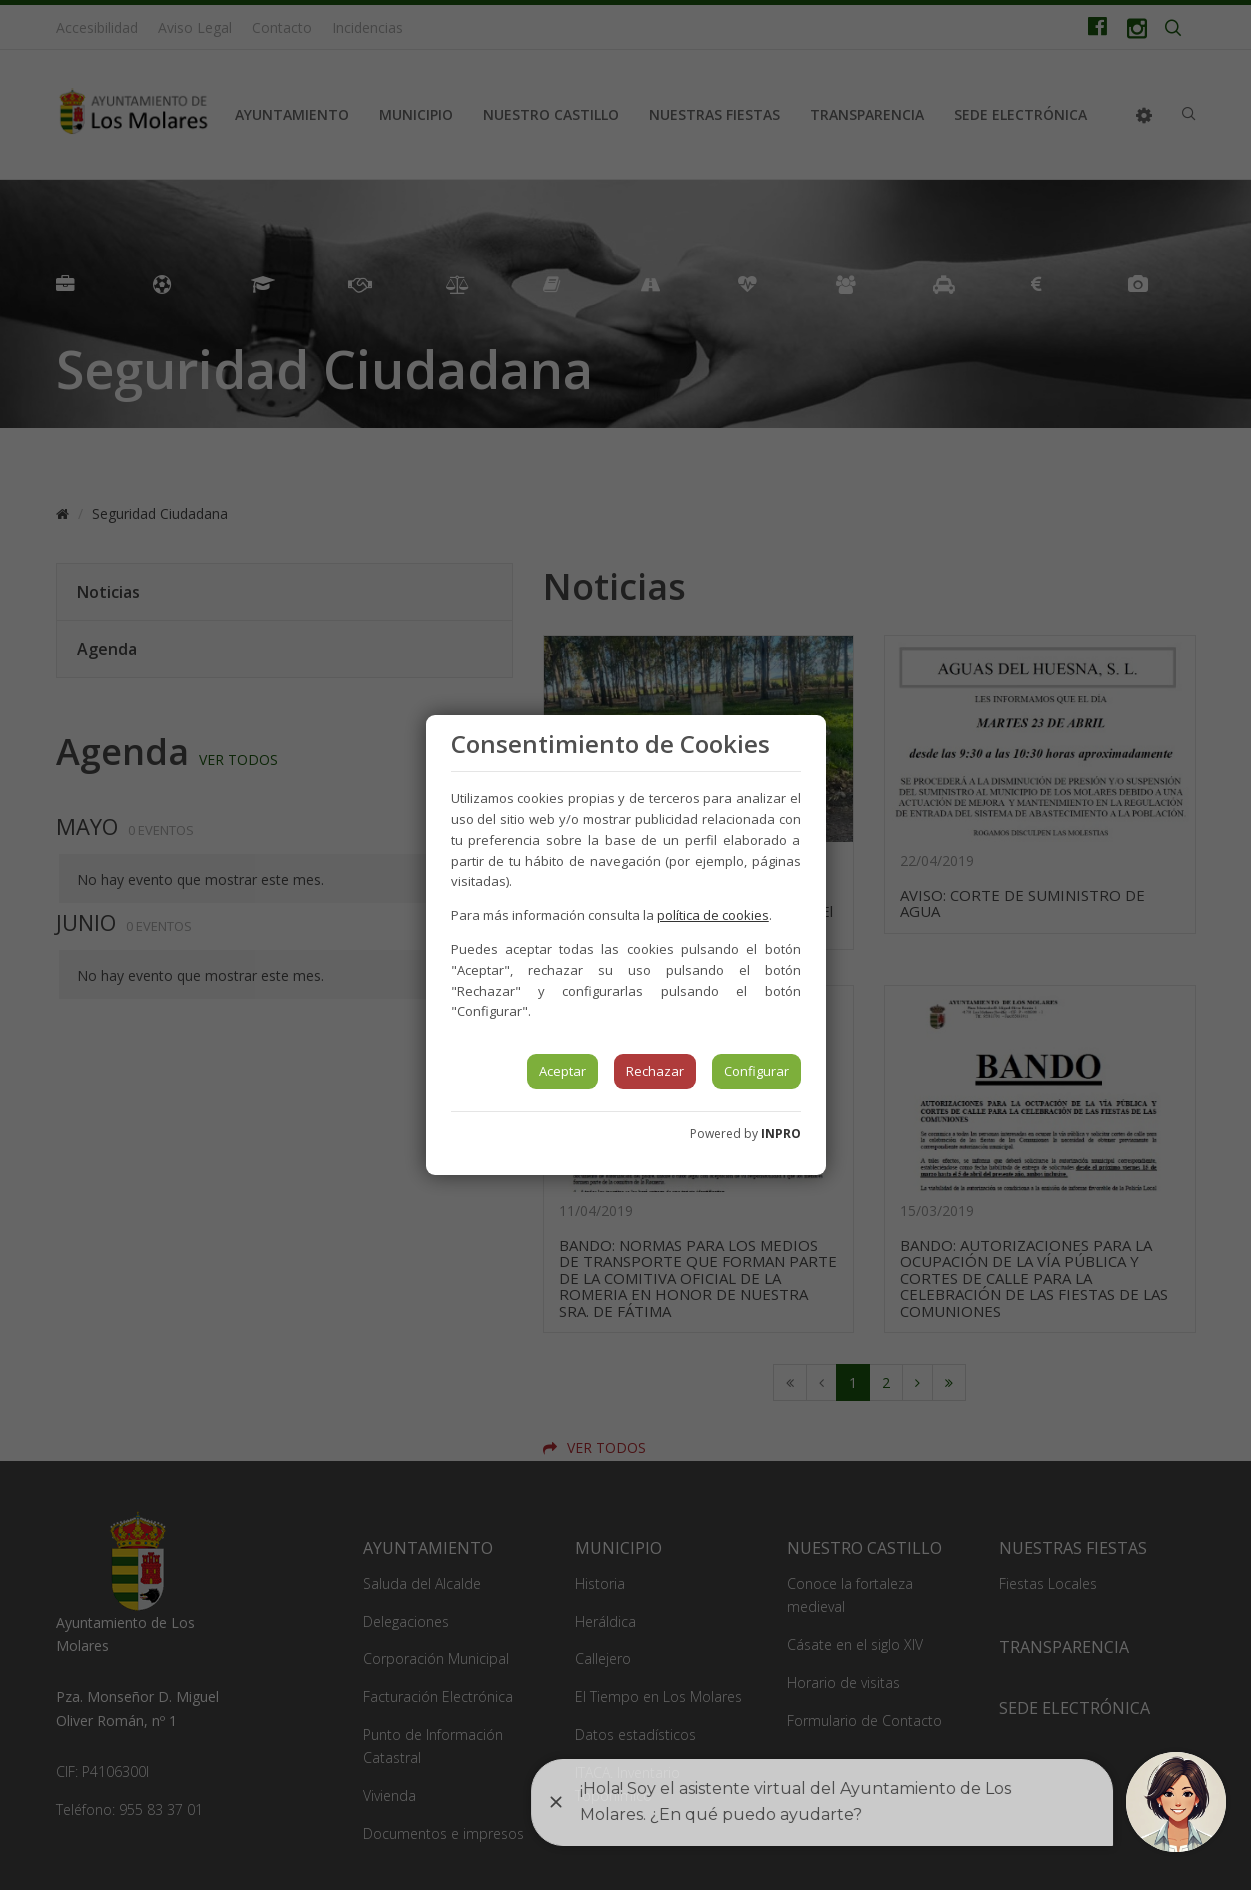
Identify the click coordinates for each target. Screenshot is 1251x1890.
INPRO (781, 1133)
